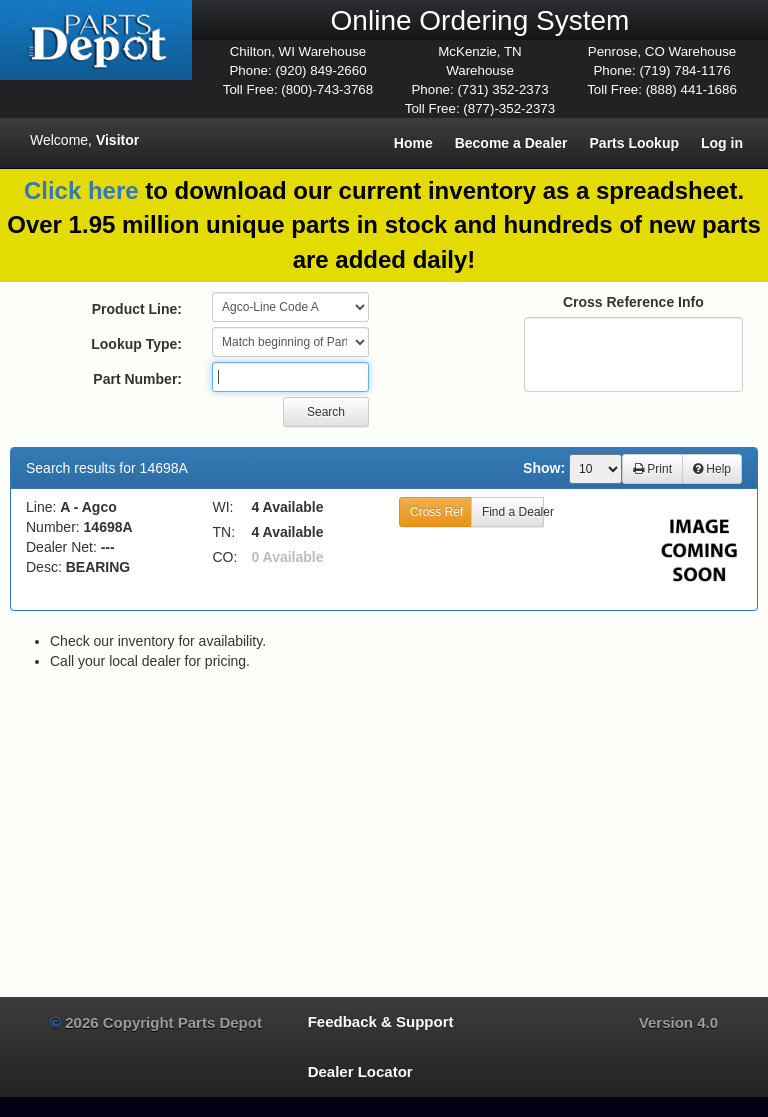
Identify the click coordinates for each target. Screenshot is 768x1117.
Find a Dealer (513, 512)
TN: (224, 532)
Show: (544, 468)
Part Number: (137, 379)
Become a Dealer (511, 143)
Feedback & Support (381, 1021)
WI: (223, 507)
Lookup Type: (136, 344)
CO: (225, 557)
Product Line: (137, 309)
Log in (722, 143)
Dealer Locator (360, 1071)
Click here (81, 190)
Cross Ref (436, 512)
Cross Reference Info (633, 302)
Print (652, 469)
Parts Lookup (634, 143)
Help (712, 469)
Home (413, 143)
